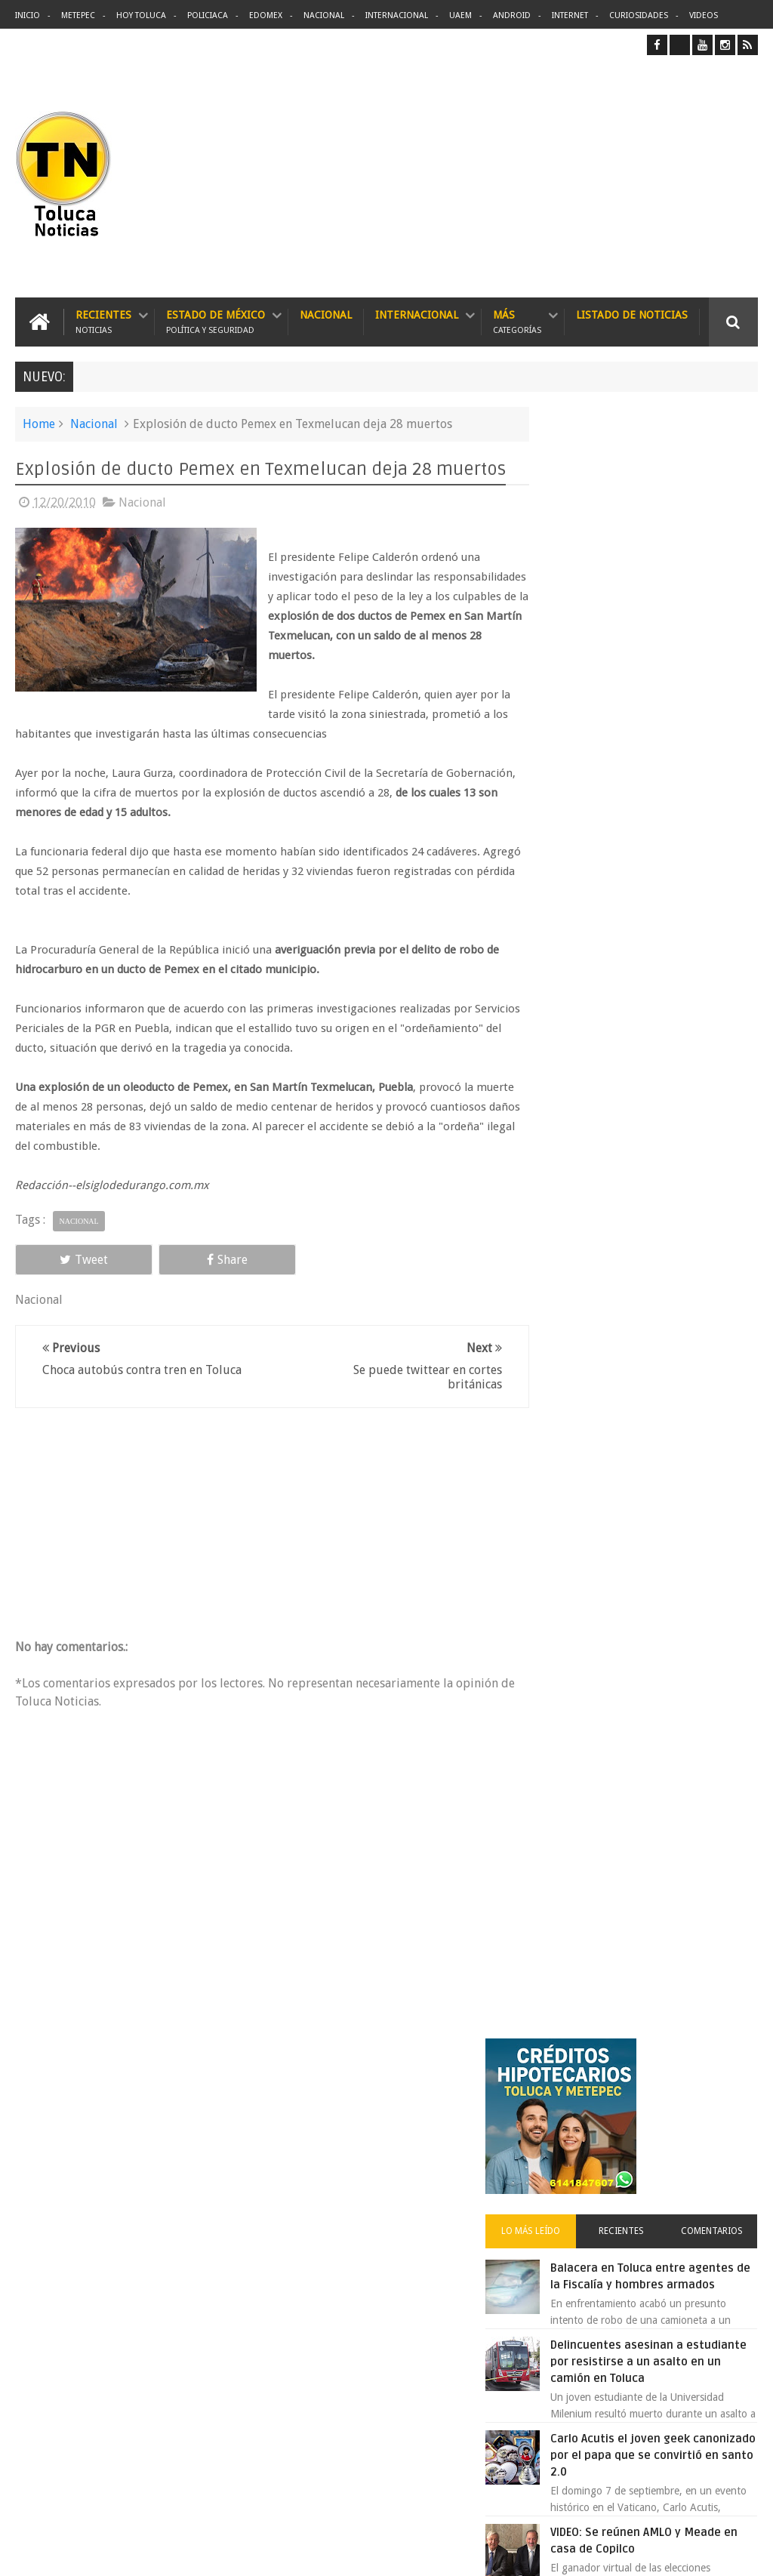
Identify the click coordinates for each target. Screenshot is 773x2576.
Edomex (265, 15)
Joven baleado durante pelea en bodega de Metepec (662, 1301)
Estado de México (215, 321)
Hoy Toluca (141, 15)
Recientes (103, 321)
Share (160, 1280)
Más (517, 321)
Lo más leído (572, 609)
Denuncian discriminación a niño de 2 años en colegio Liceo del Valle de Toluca (415, 2399)
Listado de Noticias (632, 314)
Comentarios (720, 609)
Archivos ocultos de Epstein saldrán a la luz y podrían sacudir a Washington (642, 1622)
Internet (570, 15)
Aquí (744, 2552)
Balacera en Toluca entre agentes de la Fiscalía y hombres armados (667, 662)
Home (39, 423)
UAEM (460, 15)
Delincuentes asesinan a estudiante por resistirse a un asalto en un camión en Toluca (414, 2188)
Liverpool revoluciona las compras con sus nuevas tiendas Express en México (672, 1395)
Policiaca (207, 15)
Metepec (78, 15)
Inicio (27, 15)
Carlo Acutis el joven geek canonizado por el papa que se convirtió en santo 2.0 (675, 866)
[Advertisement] (631, 176)
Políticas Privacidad (626, 2552)
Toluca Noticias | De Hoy (207, 2552)
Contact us (719, 2094)
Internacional (396, 15)
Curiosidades (638, 15)
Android (512, 15)
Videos (703, 15)
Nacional (323, 15)
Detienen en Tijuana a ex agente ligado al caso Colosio (667, 1488)
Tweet (62, 1280)
